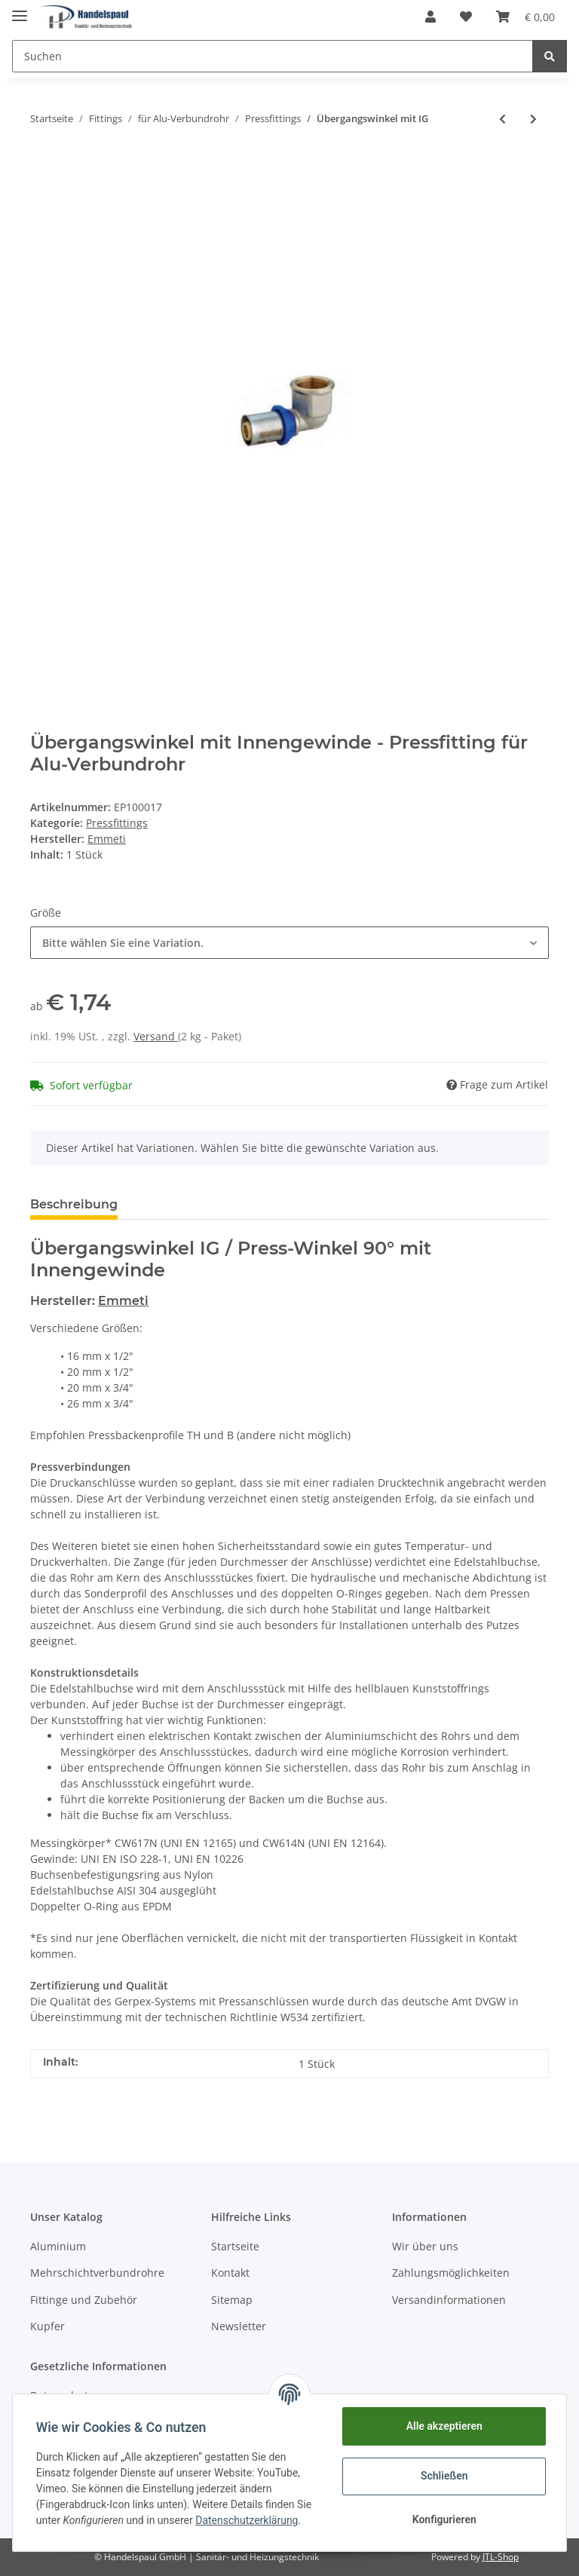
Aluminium (58, 2246)
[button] (430, 17)
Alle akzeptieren (443, 2426)
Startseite (235, 2246)
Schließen (443, 2476)
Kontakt (230, 2272)
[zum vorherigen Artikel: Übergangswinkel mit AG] (502, 119)
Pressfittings (117, 823)
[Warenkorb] (525, 17)
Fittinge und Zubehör (83, 2300)
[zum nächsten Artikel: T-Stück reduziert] (533, 119)
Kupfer (47, 2326)
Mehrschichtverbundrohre (97, 2272)
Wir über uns (425, 2246)
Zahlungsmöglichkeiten (451, 2272)
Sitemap (232, 2300)
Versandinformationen (449, 2300)
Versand (155, 1036)
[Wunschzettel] (466, 17)
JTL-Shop (500, 2556)
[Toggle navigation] (19, 9)
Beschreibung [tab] (74, 1204)
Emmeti (123, 1301)
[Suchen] (272, 56)
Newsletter (238, 2326)
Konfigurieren (443, 2519)
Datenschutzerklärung (247, 2520)
